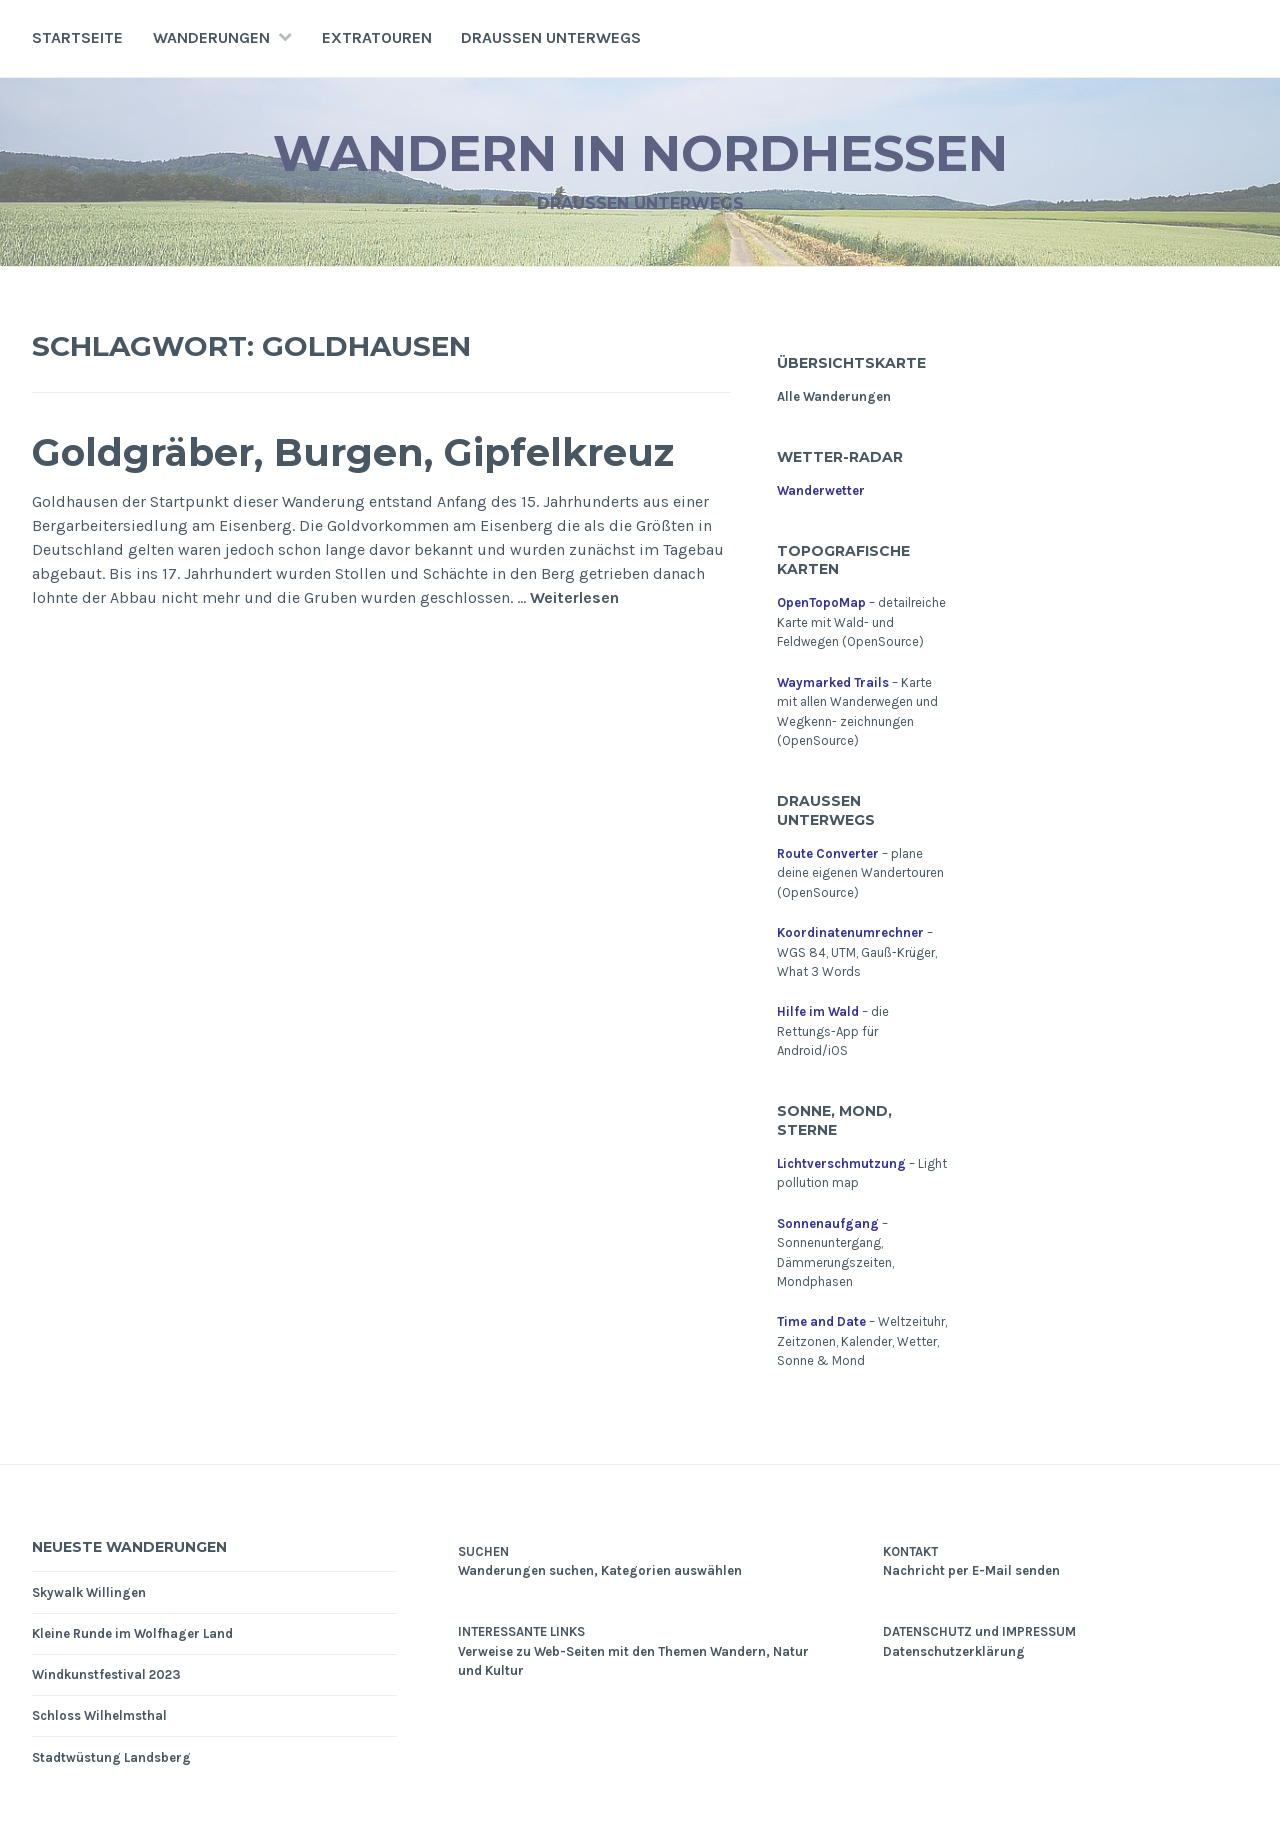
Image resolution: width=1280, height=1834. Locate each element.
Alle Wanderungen (834, 396)
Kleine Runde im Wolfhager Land (132, 1633)
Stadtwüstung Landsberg (111, 1757)
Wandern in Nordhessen (640, 153)
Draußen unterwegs (551, 37)
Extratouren (377, 37)
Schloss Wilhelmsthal (99, 1715)
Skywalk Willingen (89, 1592)
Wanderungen (211, 37)
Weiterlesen (574, 598)
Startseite (77, 37)
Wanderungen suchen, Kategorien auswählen (600, 1570)
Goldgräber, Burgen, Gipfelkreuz (353, 452)
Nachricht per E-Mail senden (971, 1570)
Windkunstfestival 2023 (106, 1674)
